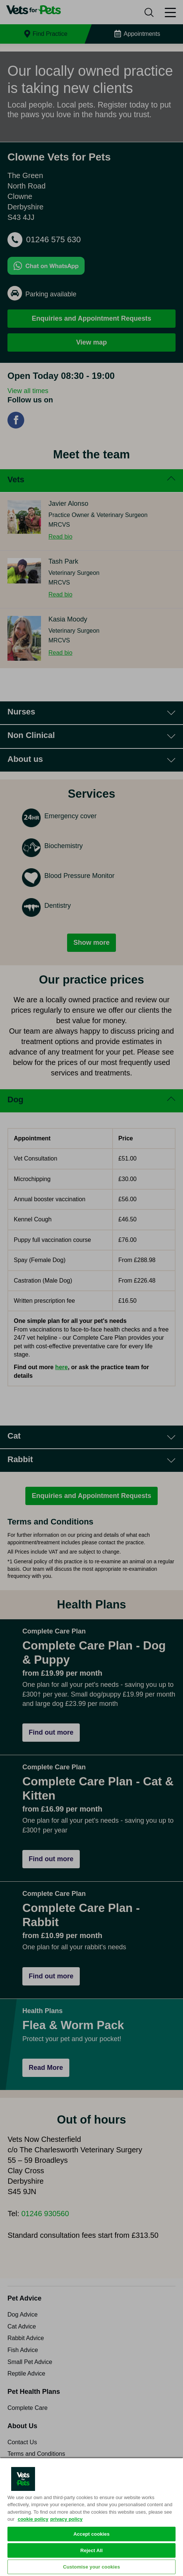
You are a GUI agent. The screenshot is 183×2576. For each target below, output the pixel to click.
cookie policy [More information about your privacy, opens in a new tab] (33, 2519)
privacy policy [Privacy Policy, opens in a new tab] (66, 2519)
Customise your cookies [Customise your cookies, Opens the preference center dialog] (91, 2567)
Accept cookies (91, 2534)
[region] (91, 2516)
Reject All (91, 2550)
